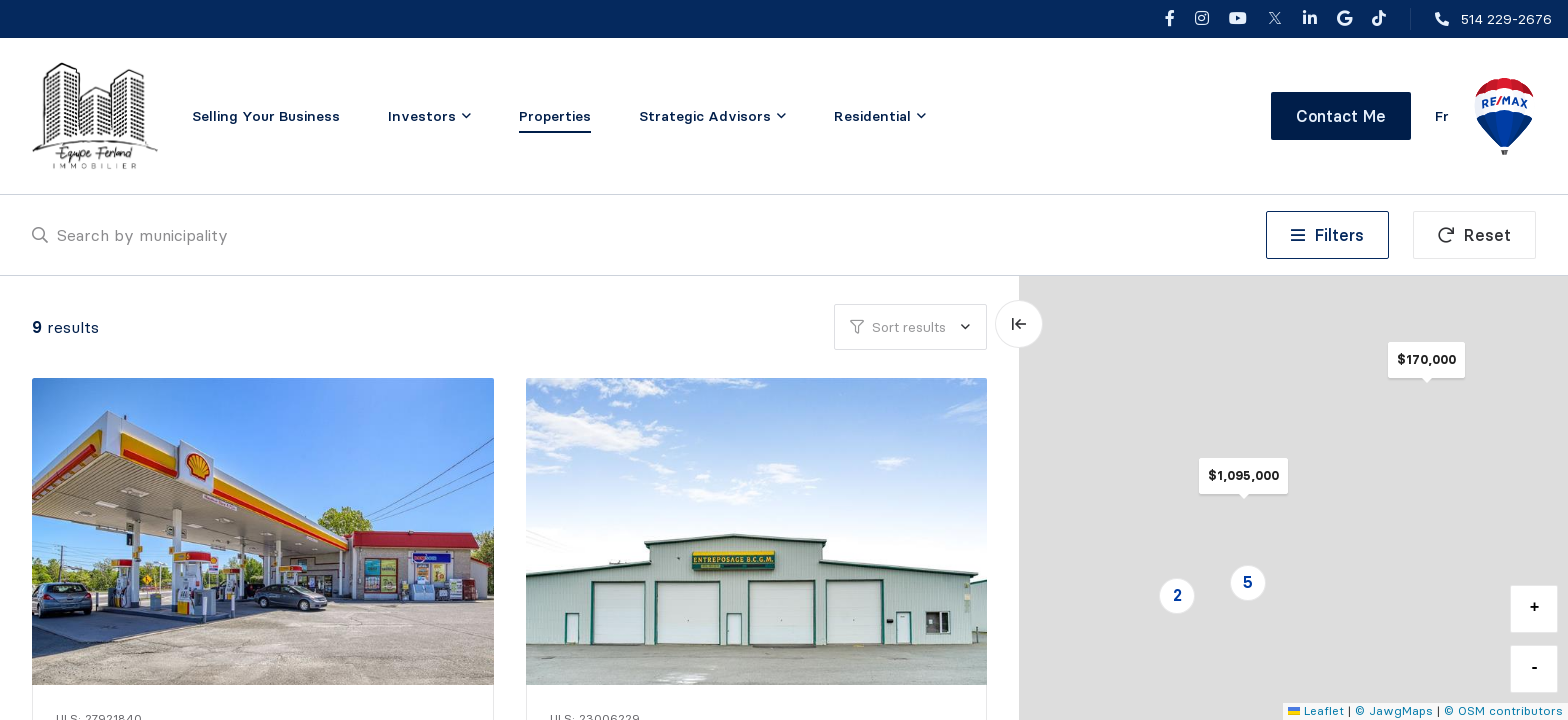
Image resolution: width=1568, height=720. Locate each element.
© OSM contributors (1503, 710)
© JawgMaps (1394, 710)
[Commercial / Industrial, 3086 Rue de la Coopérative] (759, 531)
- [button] (1535, 668)
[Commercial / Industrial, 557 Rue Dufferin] (265, 531)
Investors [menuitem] (422, 116)
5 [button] (1248, 582)
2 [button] (1177, 595)
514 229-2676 (1506, 19)
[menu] (429, 116)
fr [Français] (1442, 116)
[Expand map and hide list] (1019, 324)
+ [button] (1535, 608)
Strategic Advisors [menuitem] (705, 116)
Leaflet (1316, 710)
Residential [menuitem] (872, 116)
